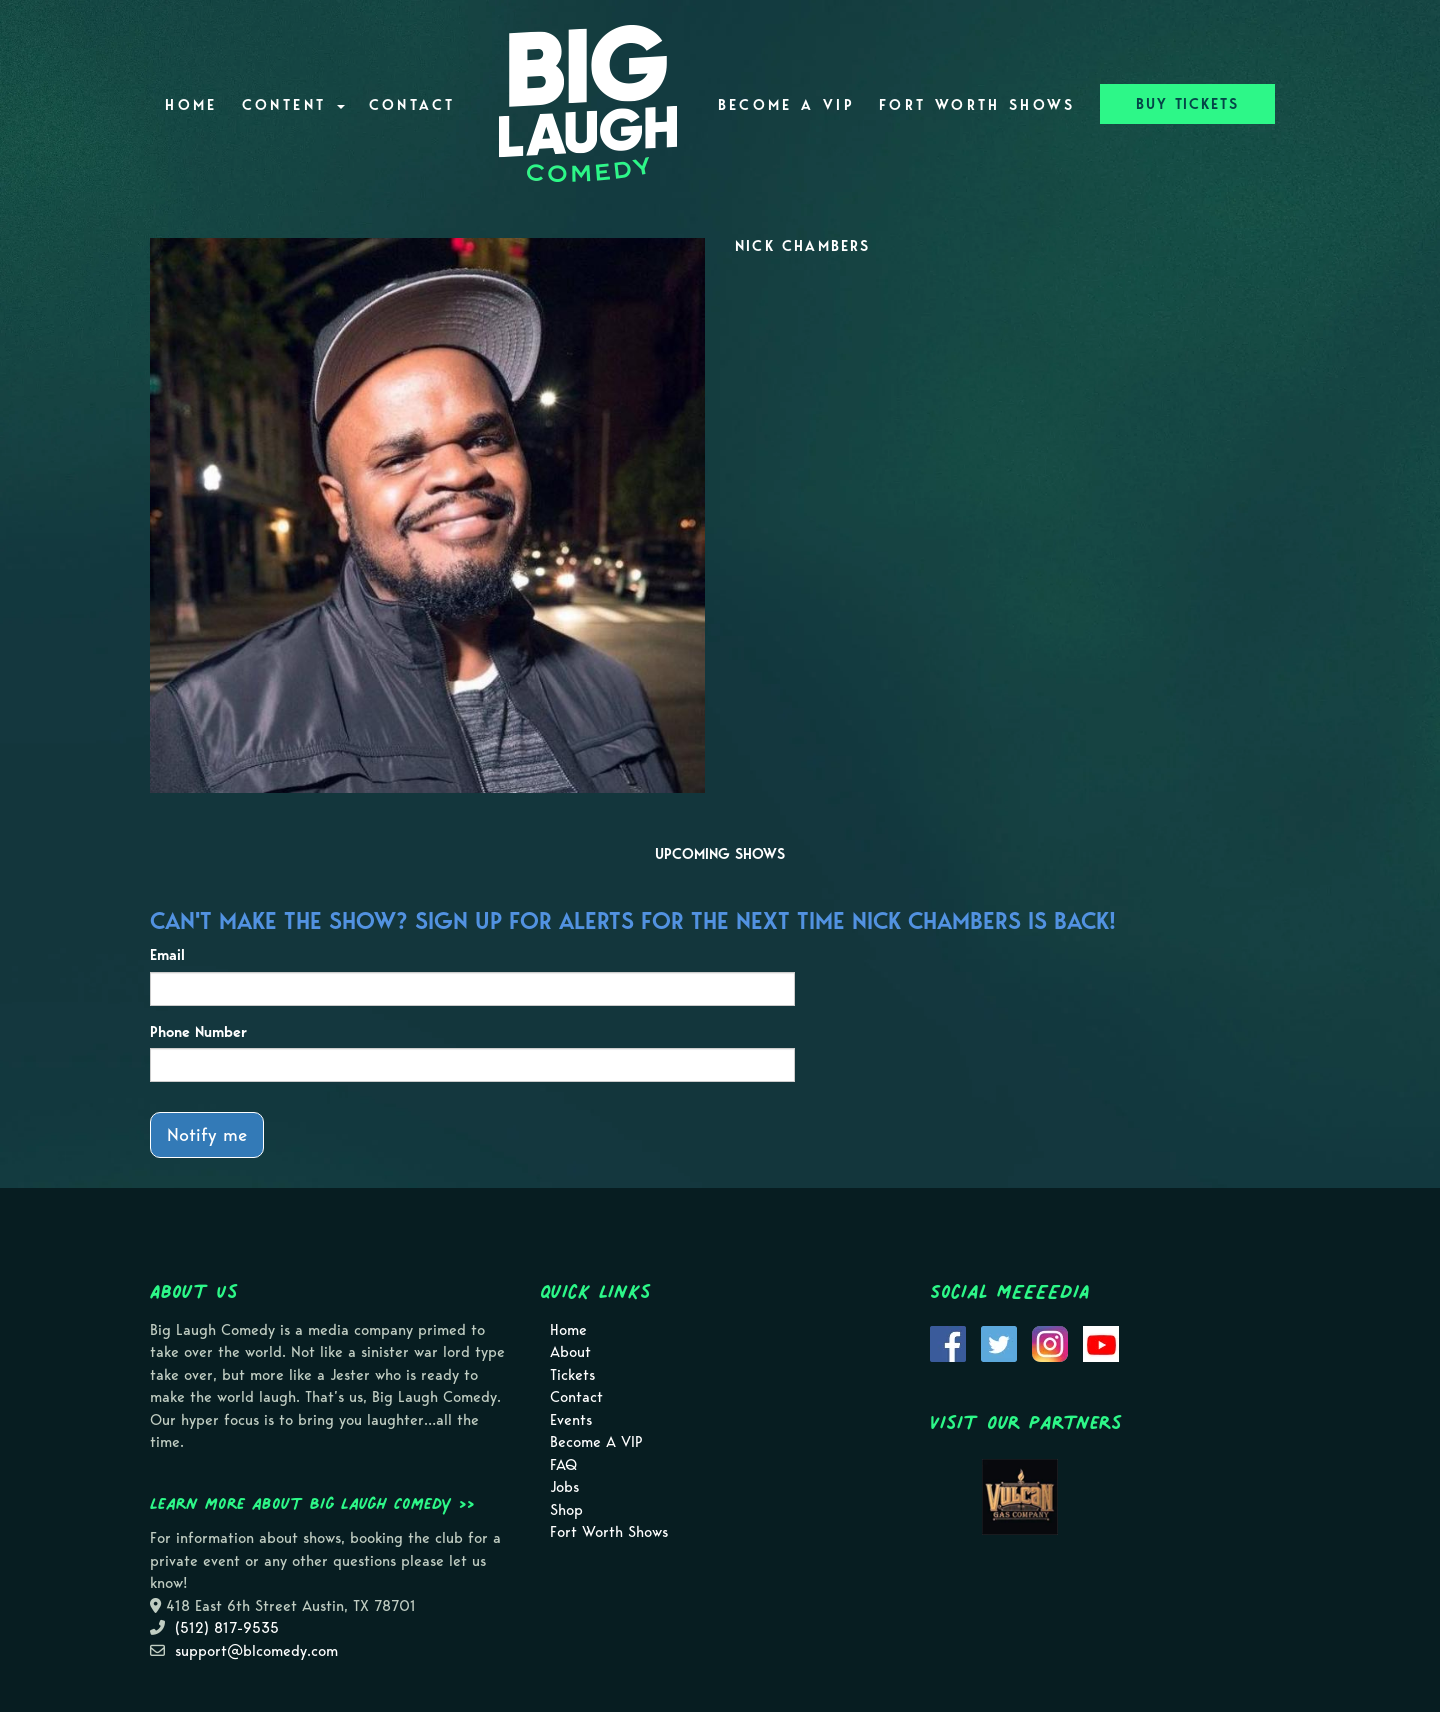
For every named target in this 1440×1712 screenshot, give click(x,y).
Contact (412, 105)
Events (571, 1420)
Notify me (207, 1134)
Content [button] (293, 105)
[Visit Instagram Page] (1050, 1342)
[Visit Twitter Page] (999, 1342)
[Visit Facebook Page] (948, 1342)
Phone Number (198, 1032)
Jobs (564, 1487)
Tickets (572, 1375)
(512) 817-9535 (227, 1628)
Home (191, 105)
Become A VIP (786, 105)
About (570, 1352)
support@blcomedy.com (256, 1651)
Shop (566, 1510)
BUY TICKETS (1187, 104)
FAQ (563, 1465)
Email (167, 955)
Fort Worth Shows (977, 105)
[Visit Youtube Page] (1101, 1342)
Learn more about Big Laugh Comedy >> (312, 1503)
